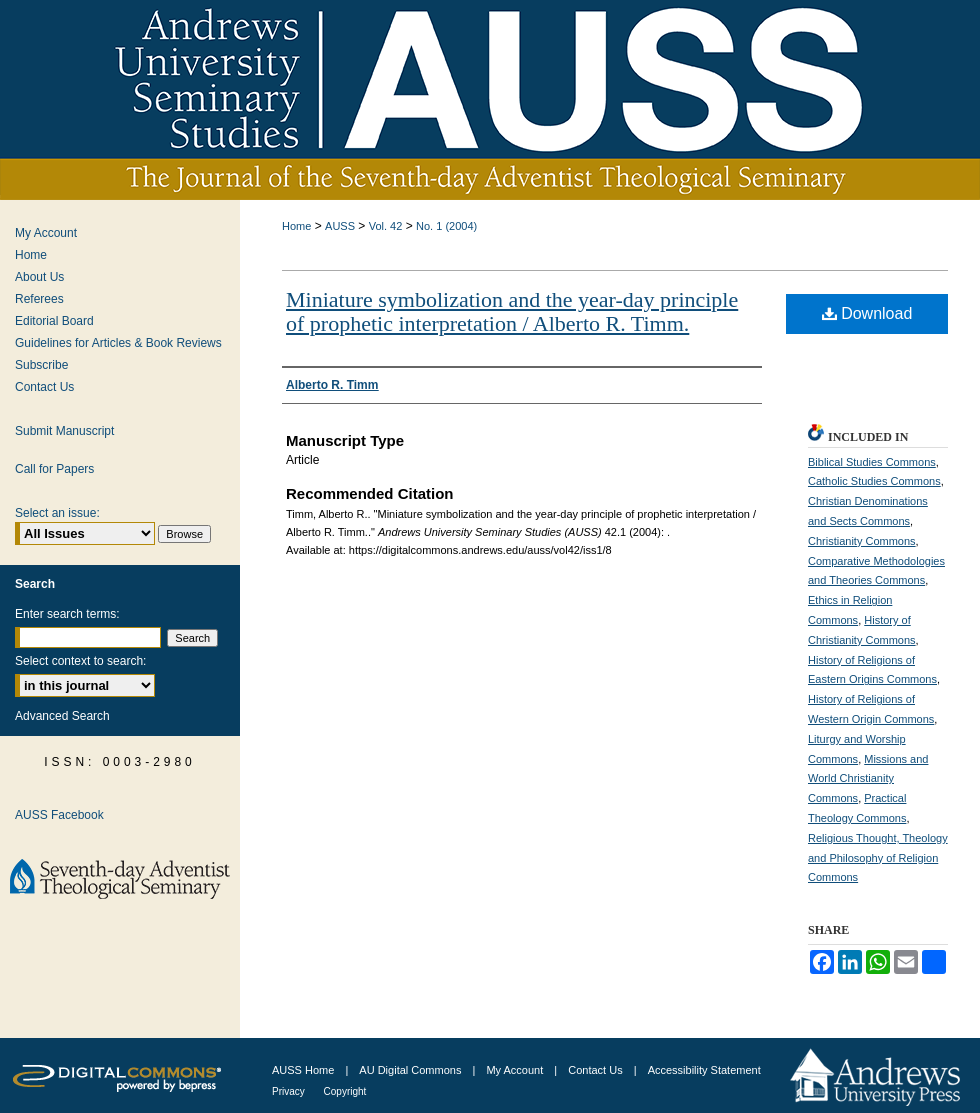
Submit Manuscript (64, 431)
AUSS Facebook (59, 815)
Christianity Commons (862, 541)
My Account (46, 233)
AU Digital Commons (411, 1070)
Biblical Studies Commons (872, 462)
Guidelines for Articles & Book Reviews (118, 343)
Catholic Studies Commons (874, 481)
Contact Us (44, 387)
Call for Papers (54, 469)
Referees (39, 299)
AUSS (340, 226)
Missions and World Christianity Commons (868, 779)
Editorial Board (54, 321)
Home (296, 226)
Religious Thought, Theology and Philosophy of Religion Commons (878, 858)
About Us (39, 277)
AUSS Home (303, 1070)
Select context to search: (80, 661)
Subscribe (41, 365)
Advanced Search (62, 716)
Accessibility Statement (704, 1070)
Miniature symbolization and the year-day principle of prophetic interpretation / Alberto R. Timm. (512, 311)
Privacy (290, 1091)
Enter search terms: (67, 614)
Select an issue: (57, 513)
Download (867, 313)
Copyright (345, 1091)
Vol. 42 (386, 226)
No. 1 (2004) (446, 226)
